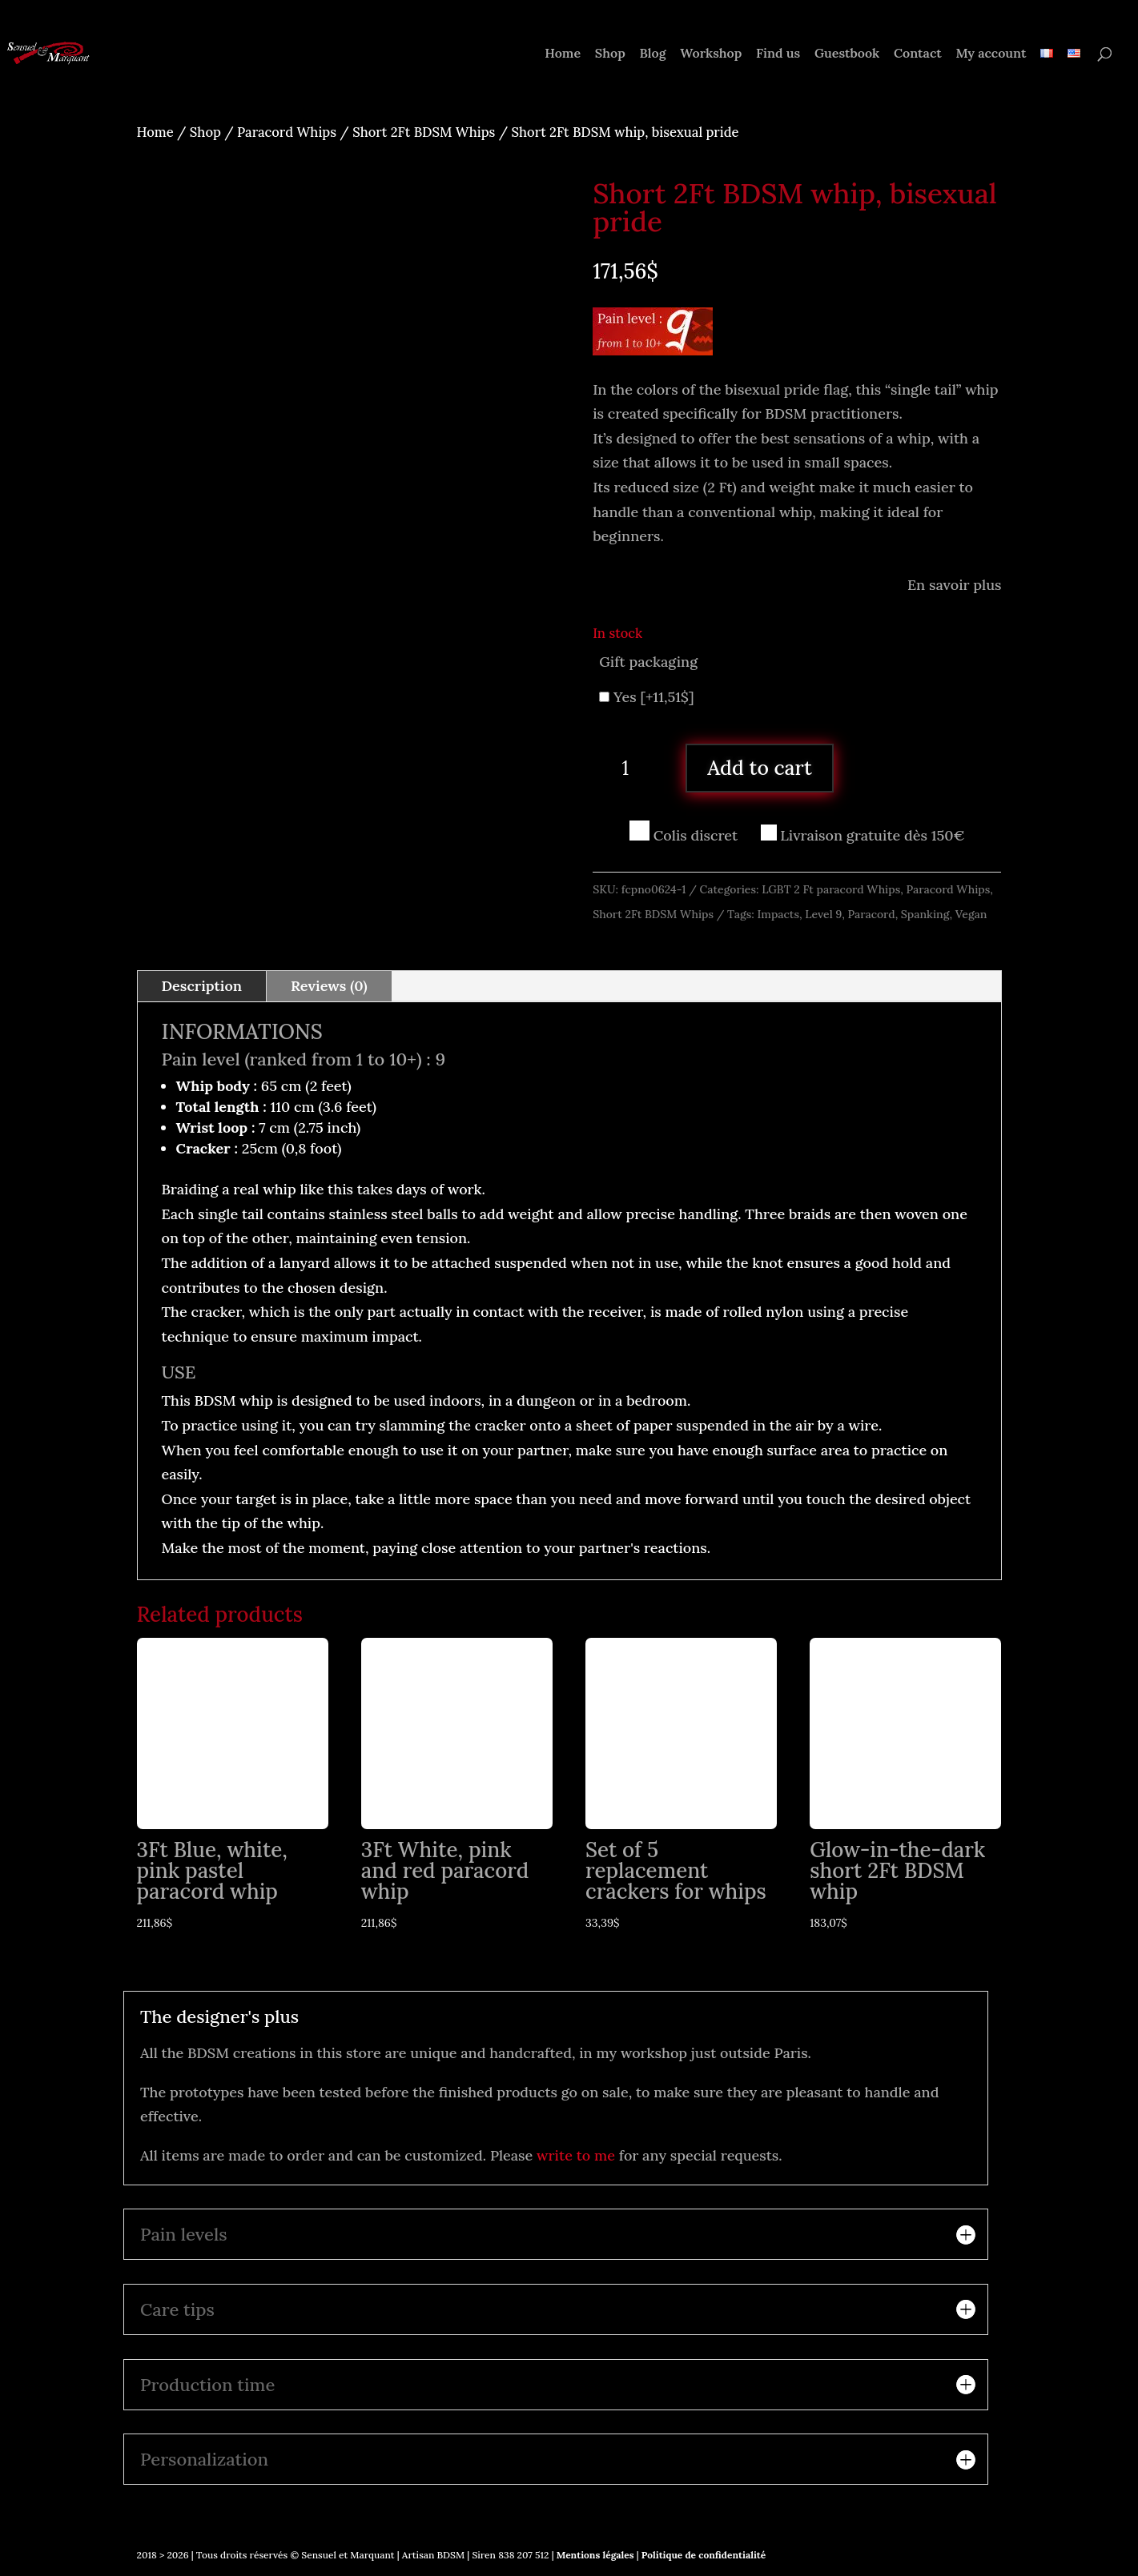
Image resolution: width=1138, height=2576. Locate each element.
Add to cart (759, 767)
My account (990, 54)
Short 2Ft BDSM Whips (423, 132)
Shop (610, 54)
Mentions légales (594, 2555)
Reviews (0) (329, 986)
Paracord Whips (286, 132)
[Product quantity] (631, 767)
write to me (576, 2155)
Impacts (778, 914)
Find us (778, 54)
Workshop (711, 54)
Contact (918, 54)
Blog (652, 54)
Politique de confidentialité (703, 2555)
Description (202, 986)
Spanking (925, 914)
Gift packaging (648, 661)
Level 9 (823, 914)
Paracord (871, 914)
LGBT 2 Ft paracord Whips (831, 889)
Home (563, 54)
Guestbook (846, 54)
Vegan (971, 914)
